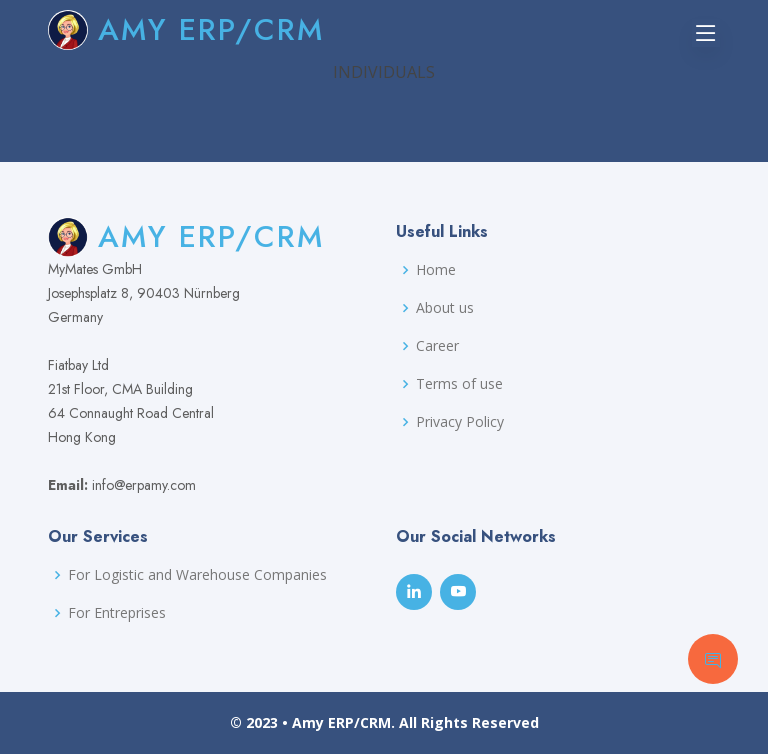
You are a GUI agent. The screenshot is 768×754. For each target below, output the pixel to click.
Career (437, 346)
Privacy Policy (460, 422)
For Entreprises (117, 613)
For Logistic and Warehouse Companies (197, 575)
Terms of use (459, 384)
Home (436, 270)
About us (445, 308)
